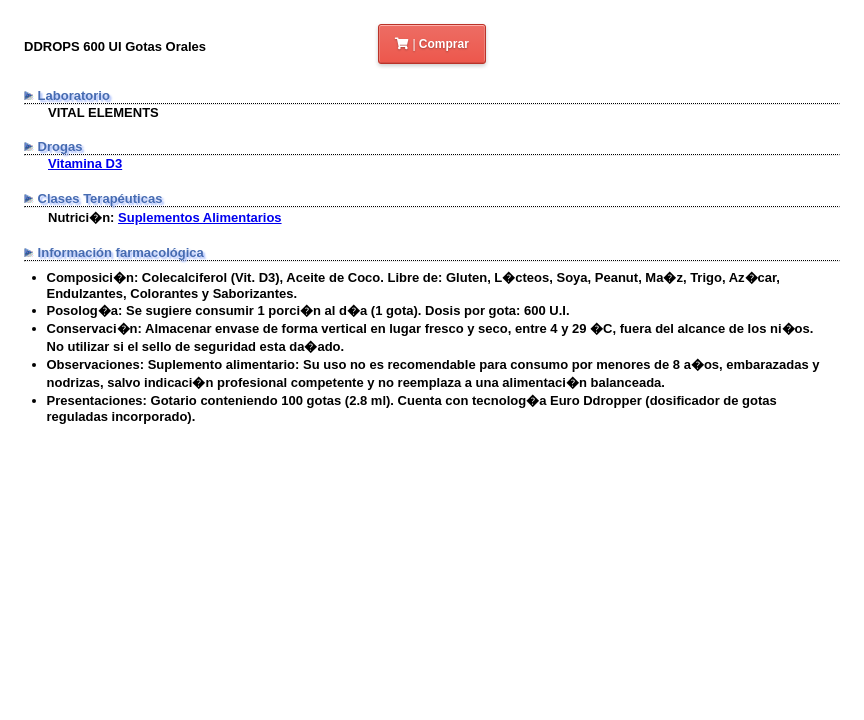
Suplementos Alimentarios (200, 217)
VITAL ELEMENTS (103, 112)
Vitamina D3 (85, 163)
